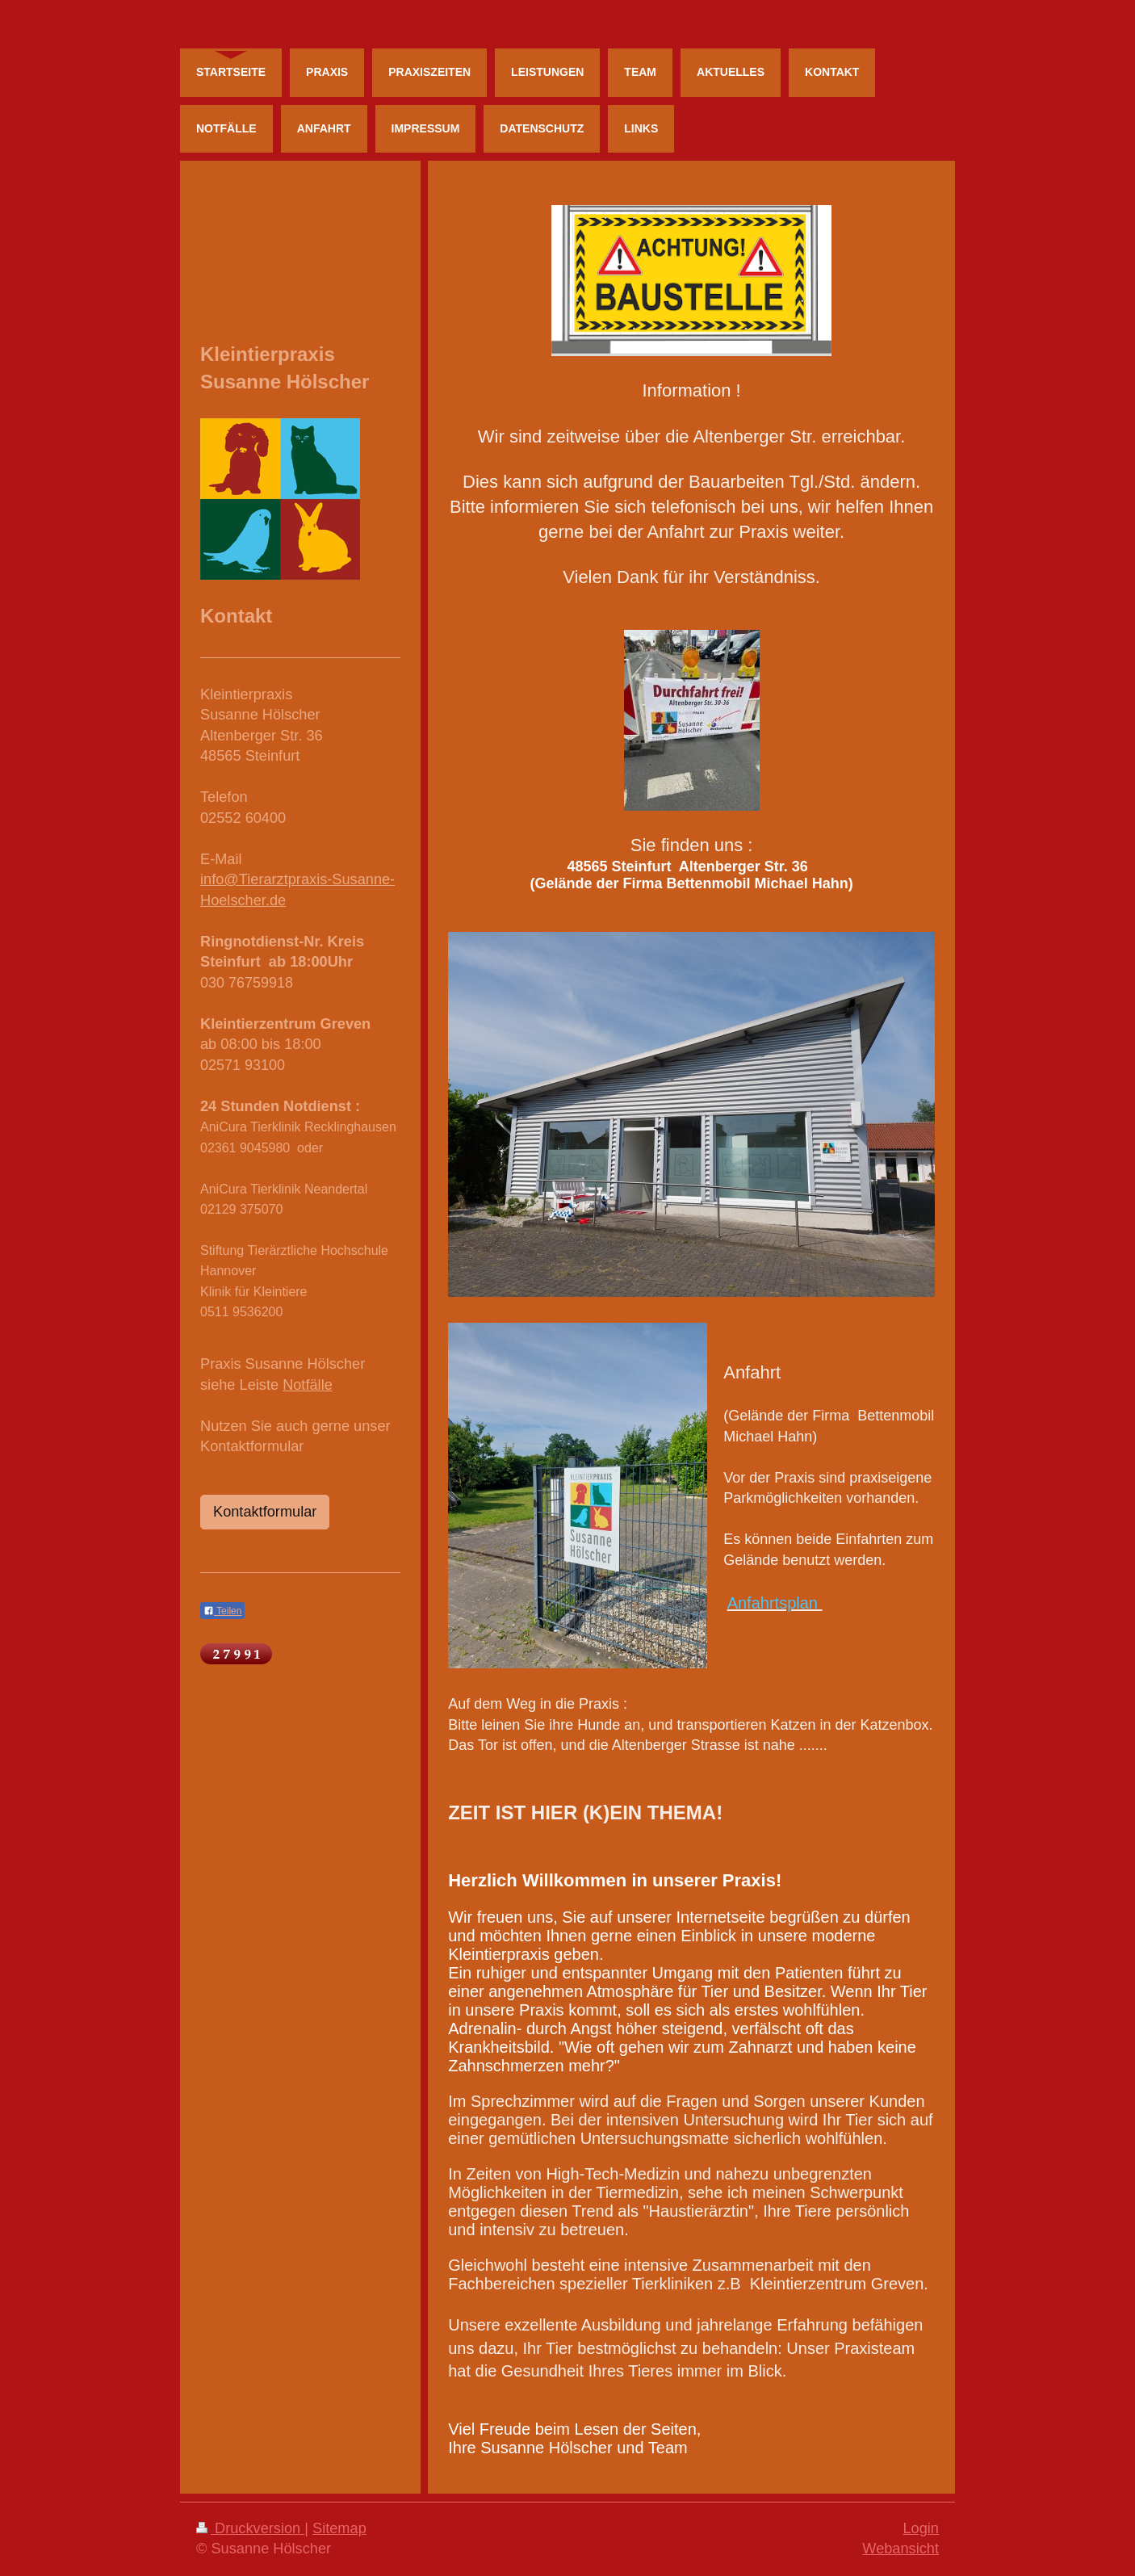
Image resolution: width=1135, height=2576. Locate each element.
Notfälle (308, 1385)
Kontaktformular (264, 1512)
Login (921, 2528)
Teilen (222, 1611)
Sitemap (339, 2528)
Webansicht (900, 2548)
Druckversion (250, 2528)
